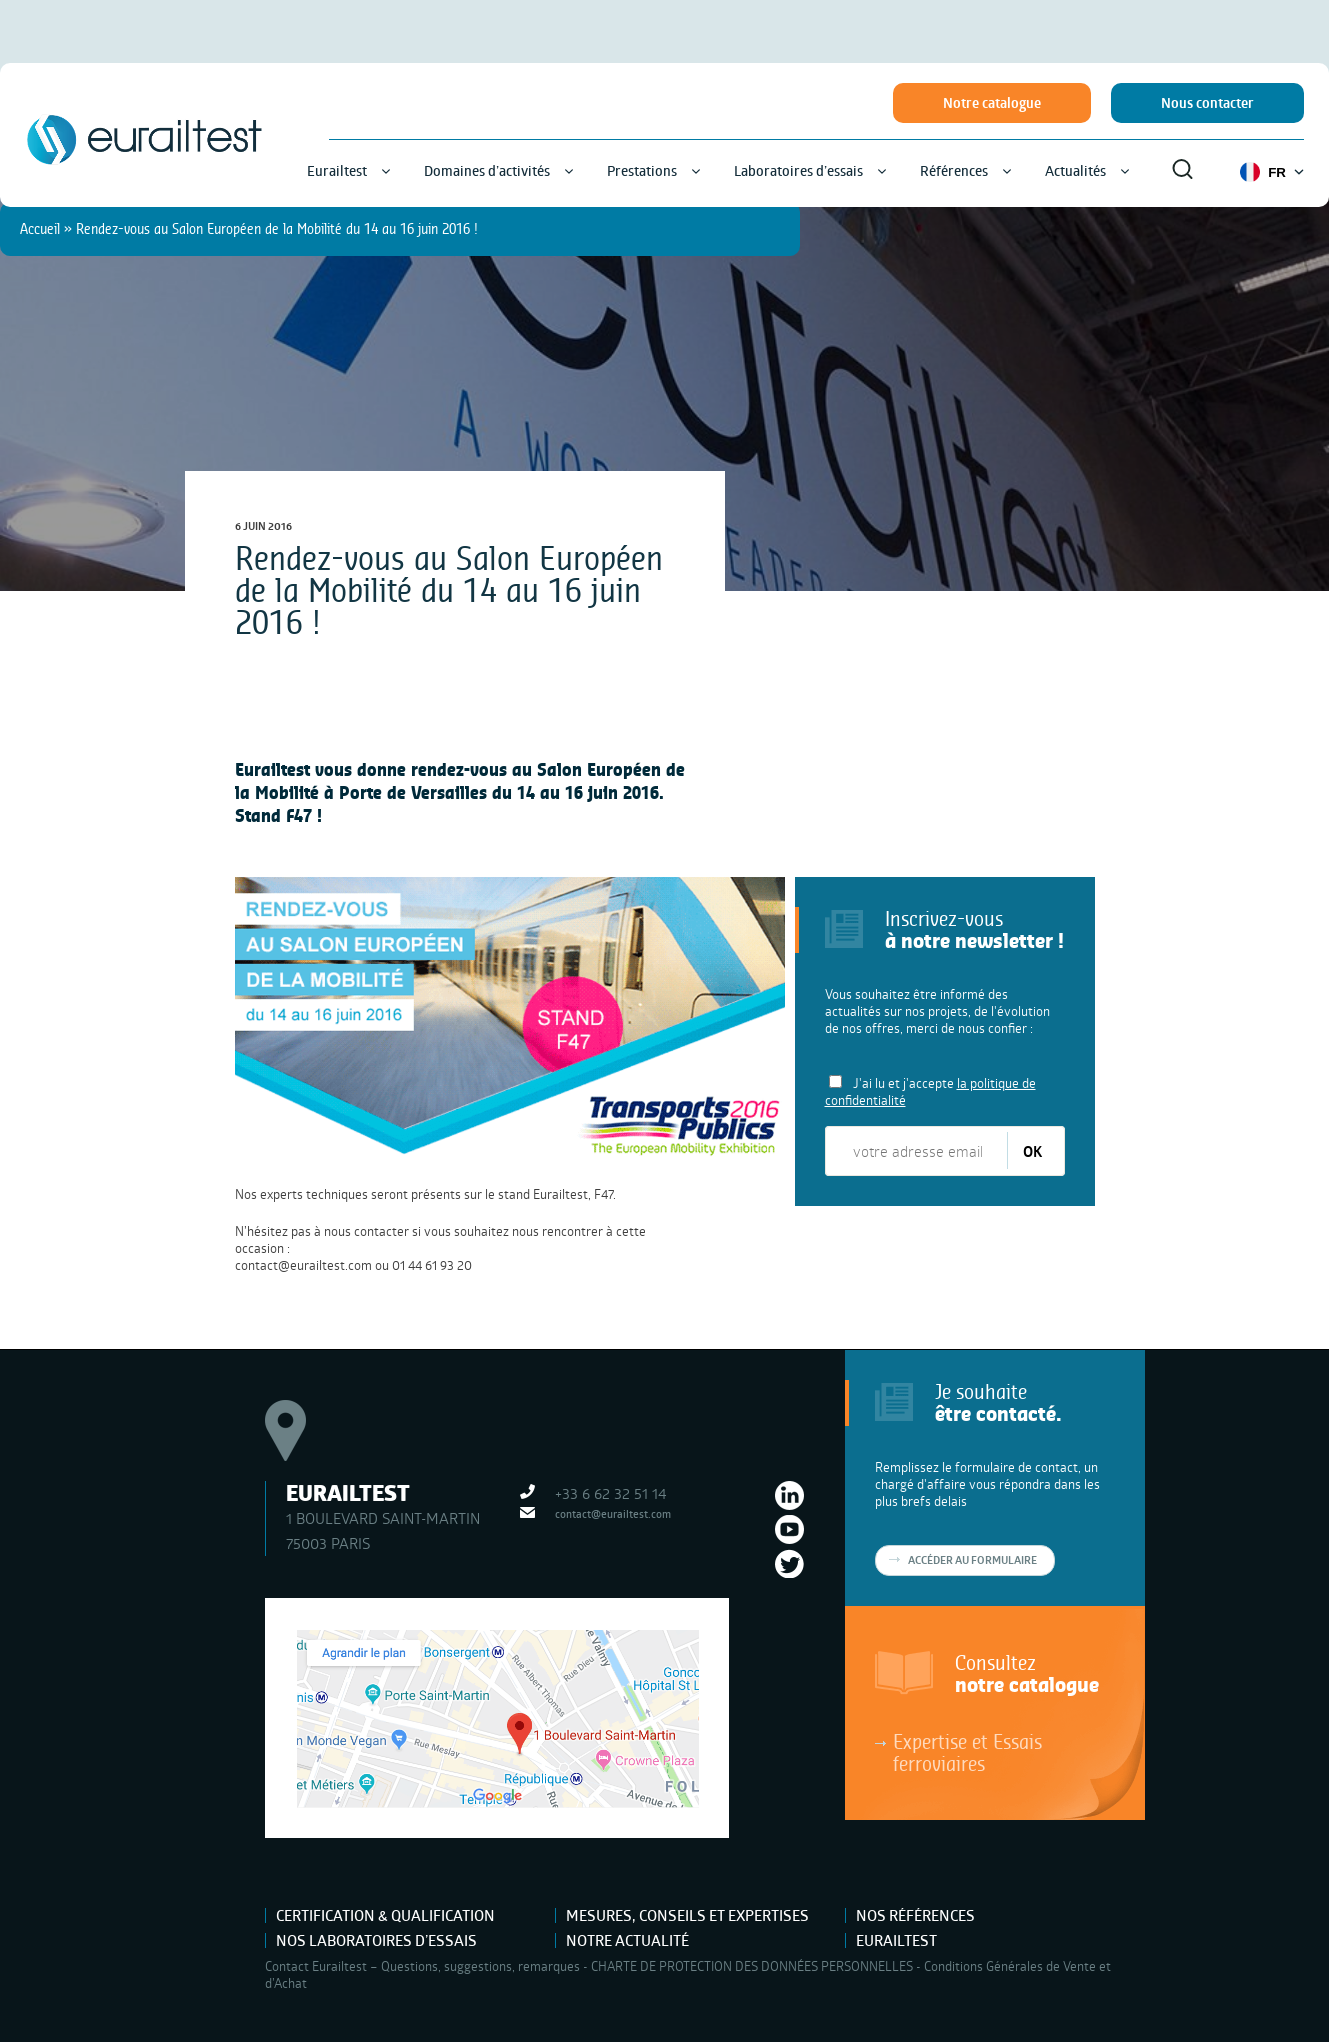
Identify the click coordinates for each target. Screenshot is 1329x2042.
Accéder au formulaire (972, 1560)
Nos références (915, 1915)
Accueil (40, 228)
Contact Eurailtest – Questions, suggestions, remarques (422, 1966)
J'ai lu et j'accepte (930, 1091)
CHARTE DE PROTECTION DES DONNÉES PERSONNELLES (752, 1966)
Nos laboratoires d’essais (376, 1940)
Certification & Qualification (385, 1915)
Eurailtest (896, 1940)
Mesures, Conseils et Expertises (687, 1915)
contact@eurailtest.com (303, 1265)
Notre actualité (627, 1940)
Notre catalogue (992, 103)
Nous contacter (1207, 103)
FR (1272, 172)
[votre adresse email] (917, 1151)
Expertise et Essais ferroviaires (967, 1752)
